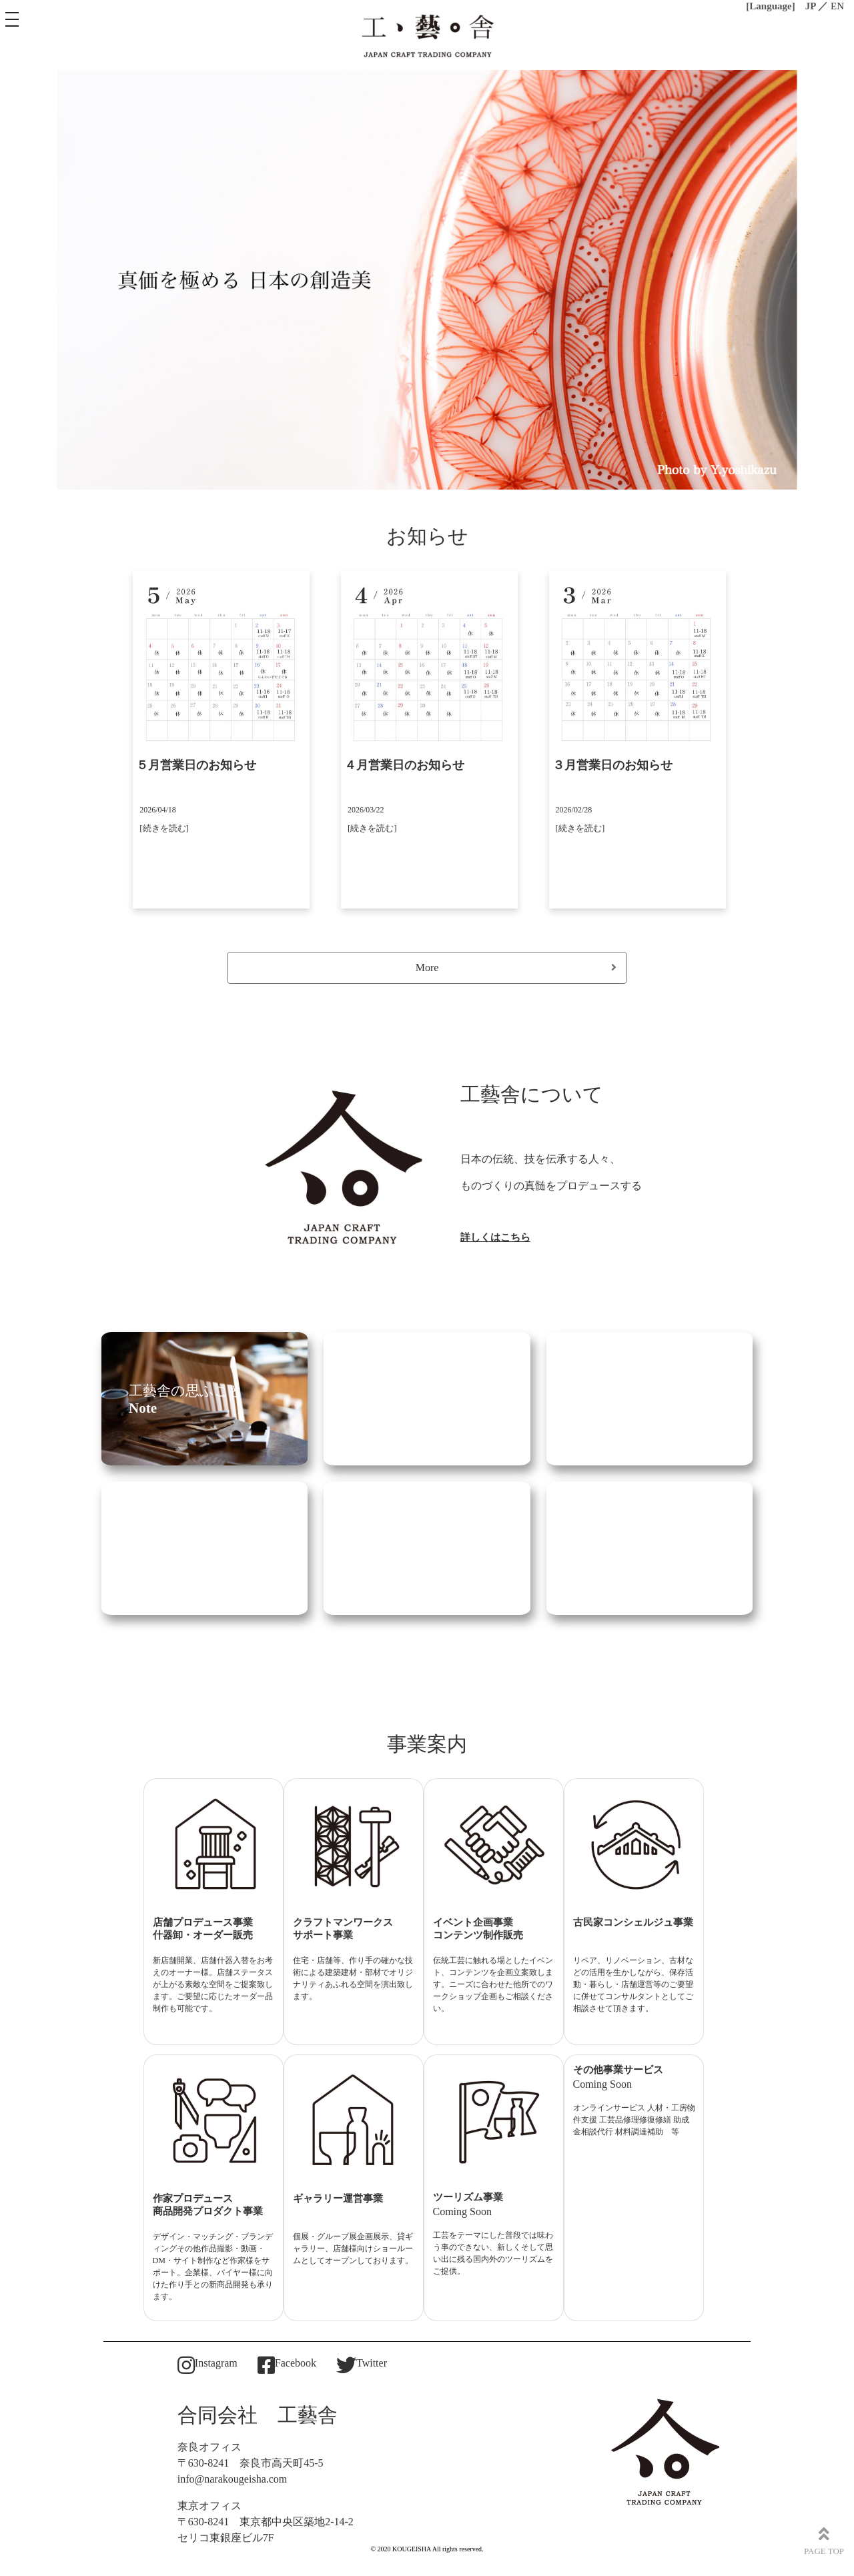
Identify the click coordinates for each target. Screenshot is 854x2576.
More (516, 967)
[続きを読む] (164, 828)
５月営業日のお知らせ (196, 765)
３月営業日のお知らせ (612, 765)
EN (837, 6)
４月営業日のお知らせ (404, 765)
